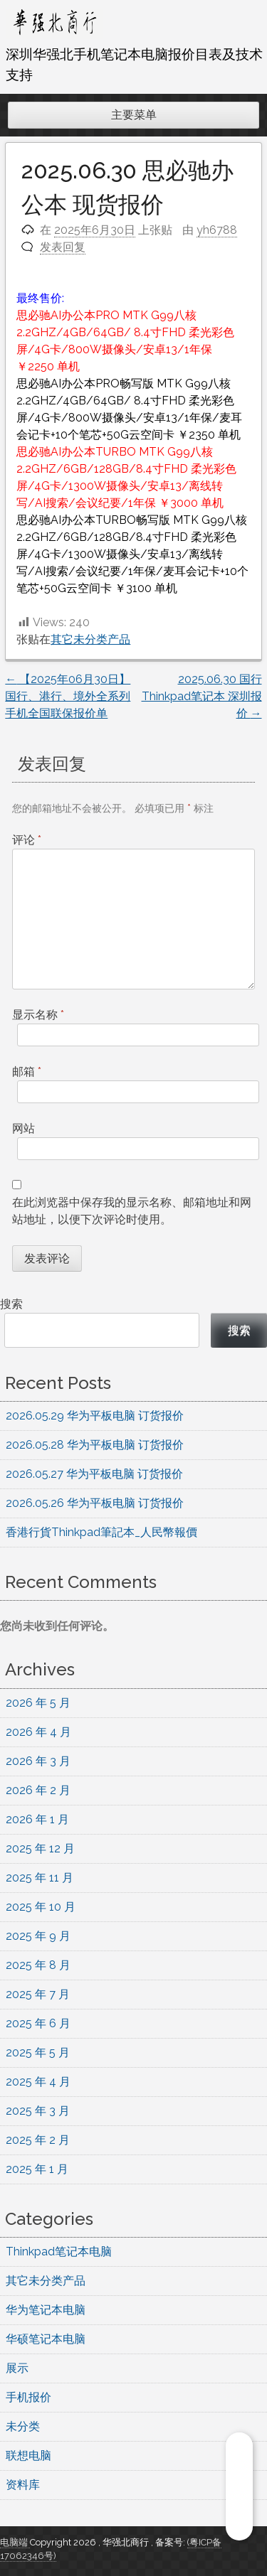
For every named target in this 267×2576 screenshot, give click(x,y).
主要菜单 (134, 115)
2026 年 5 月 (38, 1703)
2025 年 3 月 (38, 2111)
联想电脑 (28, 2455)
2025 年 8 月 (38, 1965)
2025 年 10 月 (40, 1907)
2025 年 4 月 (38, 2081)
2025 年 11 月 (39, 1877)
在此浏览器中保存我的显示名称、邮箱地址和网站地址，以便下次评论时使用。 (131, 1211)
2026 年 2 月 (38, 1790)
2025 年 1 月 (37, 2169)
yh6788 (217, 230)
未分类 (23, 2426)
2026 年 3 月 (38, 1761)
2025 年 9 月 (38, 1936)
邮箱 (26, 1071)
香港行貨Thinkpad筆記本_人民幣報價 (101, 1532)
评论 (26, 840)
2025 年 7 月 (38, 1994)
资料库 (23, 2484)
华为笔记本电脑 (45, 2310)
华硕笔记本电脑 (45, 2339)
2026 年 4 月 (38, 1732)
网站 (23, 1128)
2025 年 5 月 (38, 2052)
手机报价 (28, 2397)
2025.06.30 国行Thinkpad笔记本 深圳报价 (202, 696)
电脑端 (15, 2542)
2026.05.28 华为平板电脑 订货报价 (95, 1444)
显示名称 (38, 1014)
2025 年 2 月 (38, 2140)
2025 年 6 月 (38, 2023)
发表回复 (62, 247)
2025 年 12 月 (40, 1848)
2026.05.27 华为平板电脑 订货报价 (94, 1474)
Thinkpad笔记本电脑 (59, 2251)
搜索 (11, 1304)
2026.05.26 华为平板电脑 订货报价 (95, 1503)
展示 (17, 2368)
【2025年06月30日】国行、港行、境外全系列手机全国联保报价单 (67, 696)
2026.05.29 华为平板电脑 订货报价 (95, 1415)
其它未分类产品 (90, 639)
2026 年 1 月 (37, 1819)
